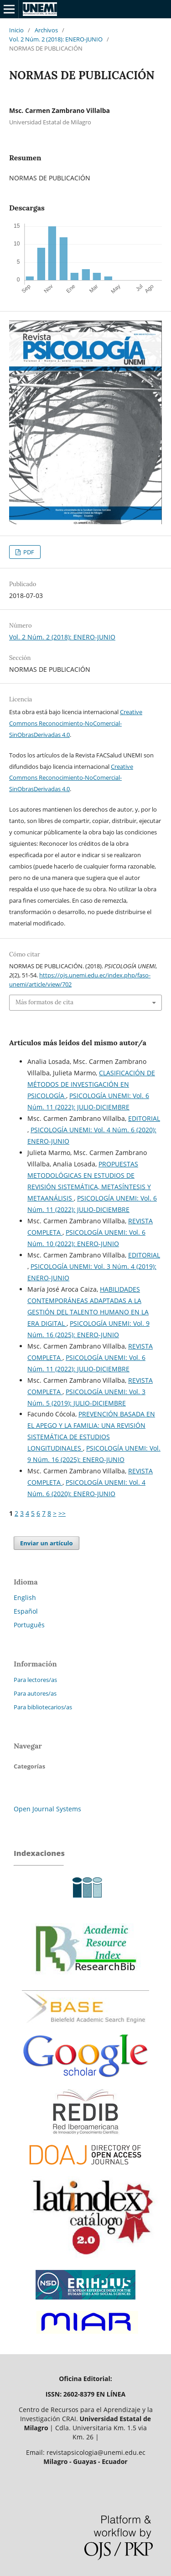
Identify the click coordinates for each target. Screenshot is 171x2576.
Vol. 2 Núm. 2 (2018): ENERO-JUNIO (56, 39)
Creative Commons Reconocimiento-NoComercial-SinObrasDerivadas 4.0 (75, 723)
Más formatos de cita (44, 1002)
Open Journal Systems (47, 1808)
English (25, 1597)
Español (26, 1611)
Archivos (46, 30)
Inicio (16, 30)
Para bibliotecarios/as (43, 1707)
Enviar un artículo (46, 1543)
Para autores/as (35, 1693)
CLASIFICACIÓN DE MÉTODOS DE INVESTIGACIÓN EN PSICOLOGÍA (91, 1084)
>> (62, 1513)
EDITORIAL (144, 1118)
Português (29, 1624)
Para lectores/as (35, 1680)
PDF (28, 552)
